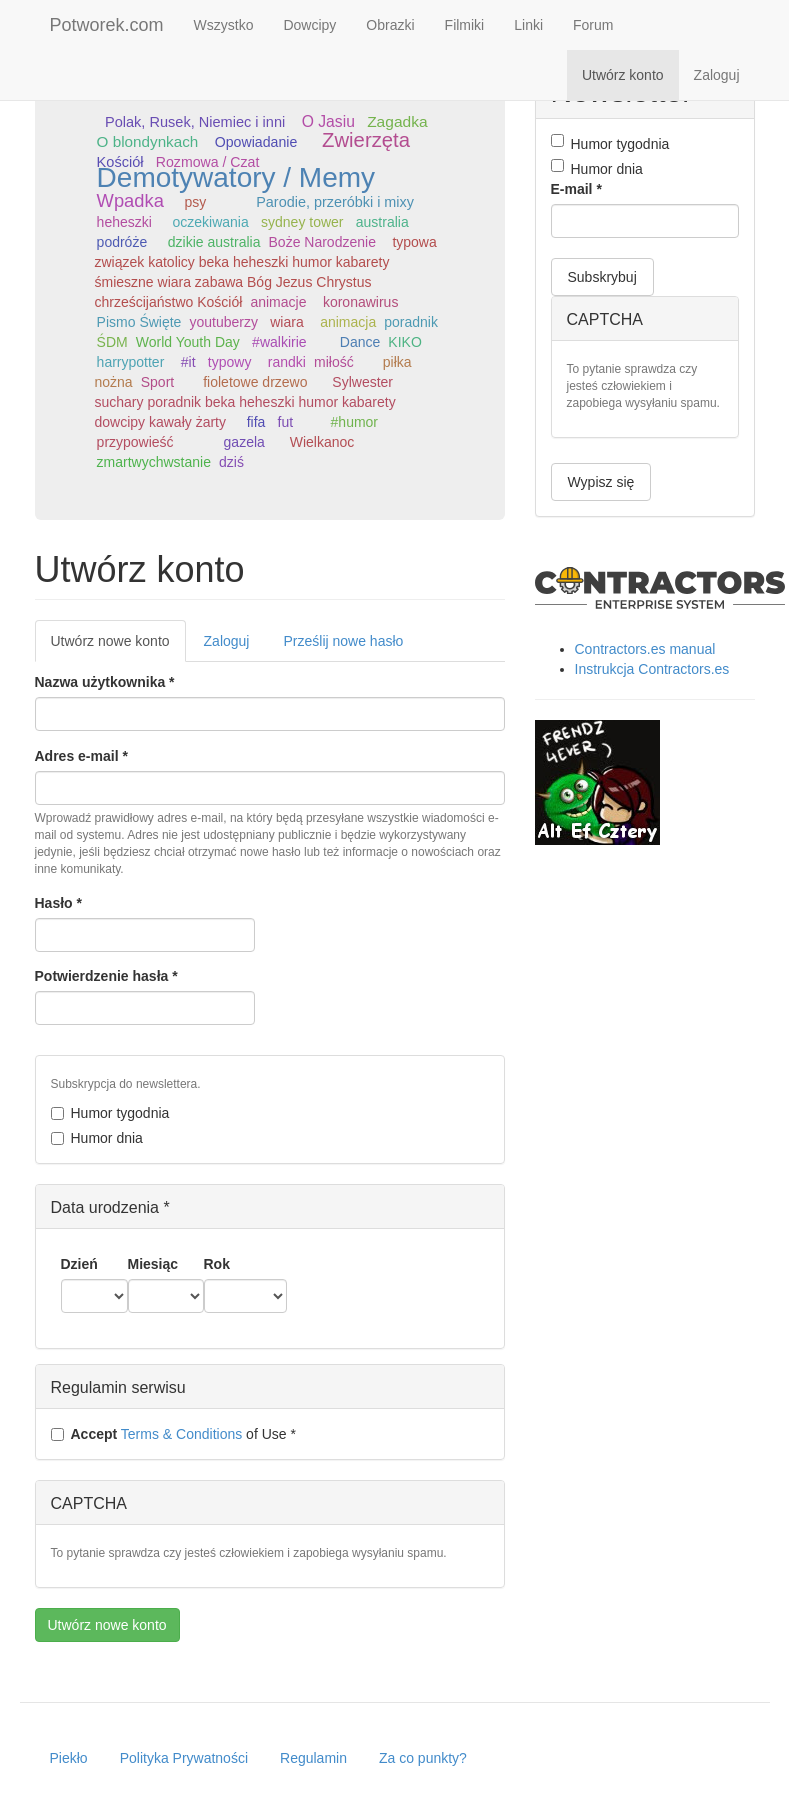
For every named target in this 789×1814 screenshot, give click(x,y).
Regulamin (313, 1758)
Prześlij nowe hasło (343, 641)
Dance (360, 342)
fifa (256, 422)
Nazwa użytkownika (105, 682)
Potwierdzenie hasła (106, 976)
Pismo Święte (139, 322)
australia (382, 222)
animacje (278, 302)
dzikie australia (214, 242)
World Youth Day (188, 342)
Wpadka (130, 200)
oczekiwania (211, 222)
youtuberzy (223, 322)
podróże (122, 242)
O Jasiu (328, 121)
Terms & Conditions (181, 1434)
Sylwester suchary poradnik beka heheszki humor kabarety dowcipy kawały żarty (245, 402)
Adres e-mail (81, 756)
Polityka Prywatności (184, 1758)
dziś (231, 462)
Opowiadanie (256, 142)
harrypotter (131, 362)
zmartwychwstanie (154, 462)
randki (287, 362)
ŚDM (112, 342)
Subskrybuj (602, 277)
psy (195, 202)
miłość (334, 362)
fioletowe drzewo (255, 382)
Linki (528, 25)
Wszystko (224, 25)
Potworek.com (107, 25)
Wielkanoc (322, 442)
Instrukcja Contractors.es (652, 669)
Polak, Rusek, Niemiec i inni (195, 122)
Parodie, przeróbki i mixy (335, 202)
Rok (217, 1264)
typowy (230, 362)
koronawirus (360, 302)
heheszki (124, 222)
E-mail (576, 189)
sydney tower (302, 222)
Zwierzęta (366, 140)
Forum (593, 25)
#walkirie (279, 342)
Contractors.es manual (645, 649)
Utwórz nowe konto (118, 646)
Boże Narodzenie (322, 242)
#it (188, 362)
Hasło (58, 903)
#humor (354, 422)
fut (286, 422)
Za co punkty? (423, 1758)
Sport (157, 382)
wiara (286, 322)
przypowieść (135, 442)
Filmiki (465, 25)
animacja (348, 322)
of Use (173, 1434)
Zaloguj (717, 75)
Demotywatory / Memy (236, 177)
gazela (244, 442)
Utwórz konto (623, 75)
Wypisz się (601, 482)
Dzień (79, 1264)
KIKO (404, 342)
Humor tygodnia (110, 1113)
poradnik (411, 322)
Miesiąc (153, 1264)
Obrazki (390, 25)
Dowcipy (309, 25)
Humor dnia (97, 1138)
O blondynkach (148, 141)
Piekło (69, 1758)
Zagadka (397, 121)
